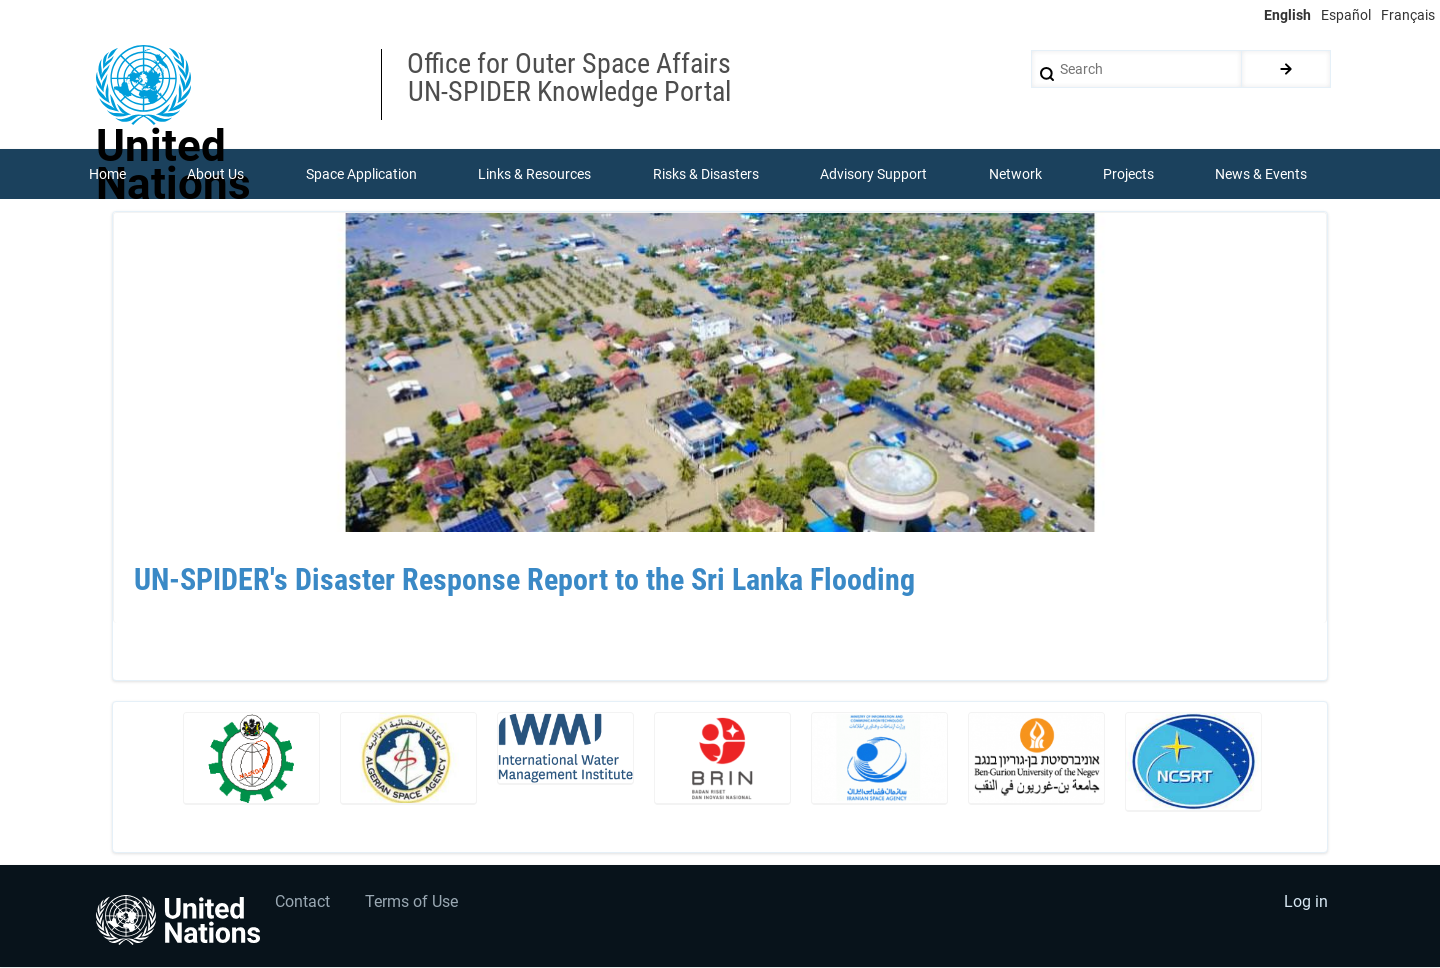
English (1287, 15)
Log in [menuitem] (1306, 902)
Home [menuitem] (107, 174)
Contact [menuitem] (303, 902)
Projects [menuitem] (1128, 174)
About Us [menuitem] (215, 174)
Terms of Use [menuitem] (412, 902)
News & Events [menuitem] (1262, 174)
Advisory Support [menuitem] (873, 174)
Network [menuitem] (1015, 174)
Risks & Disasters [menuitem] (706, 174)
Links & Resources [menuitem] (534, 174)
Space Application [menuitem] (361, 174)
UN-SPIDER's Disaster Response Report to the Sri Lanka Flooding (524, 580)
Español (1346, 15)
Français (1408, 15)
